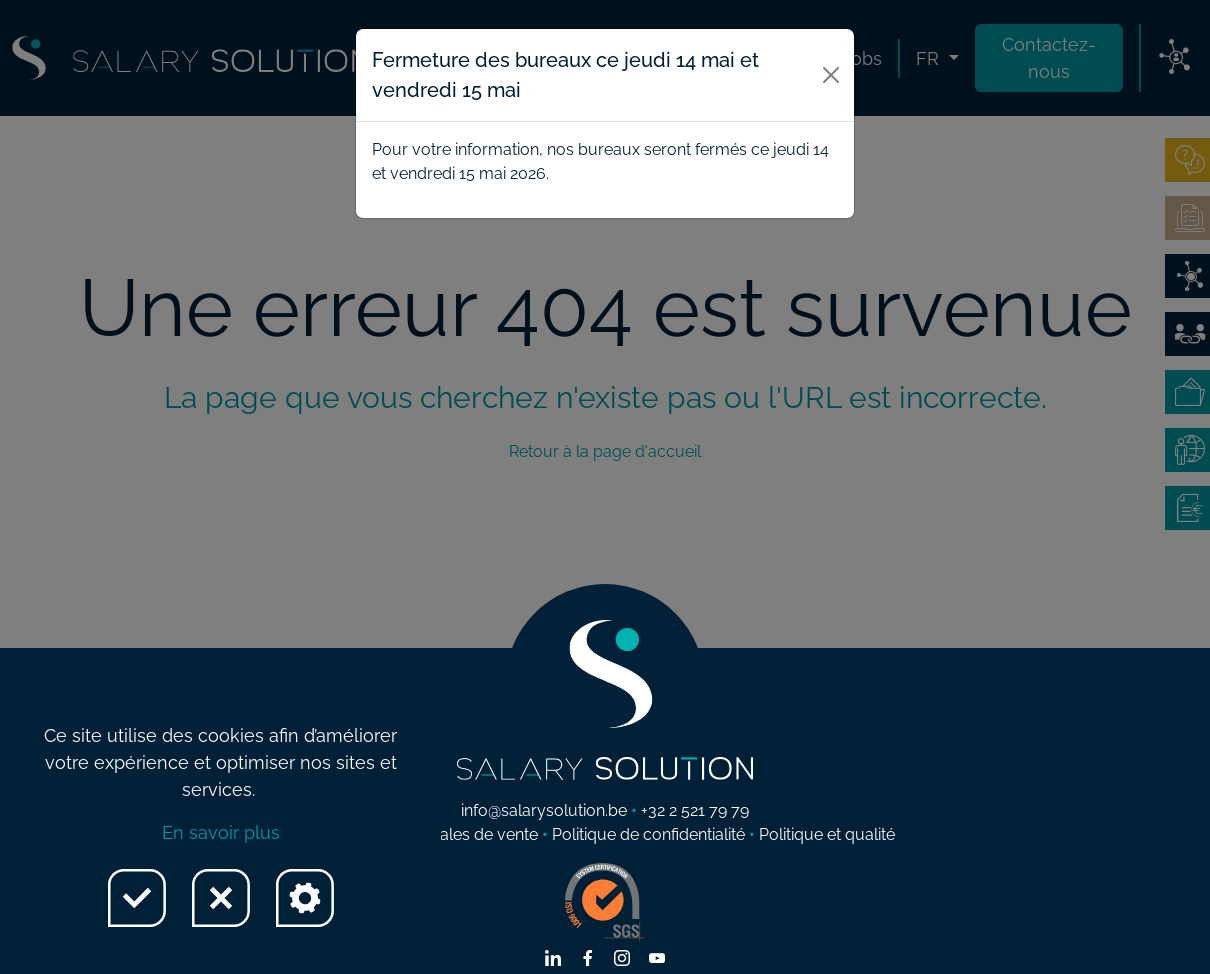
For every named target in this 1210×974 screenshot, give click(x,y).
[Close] (831, 75)
